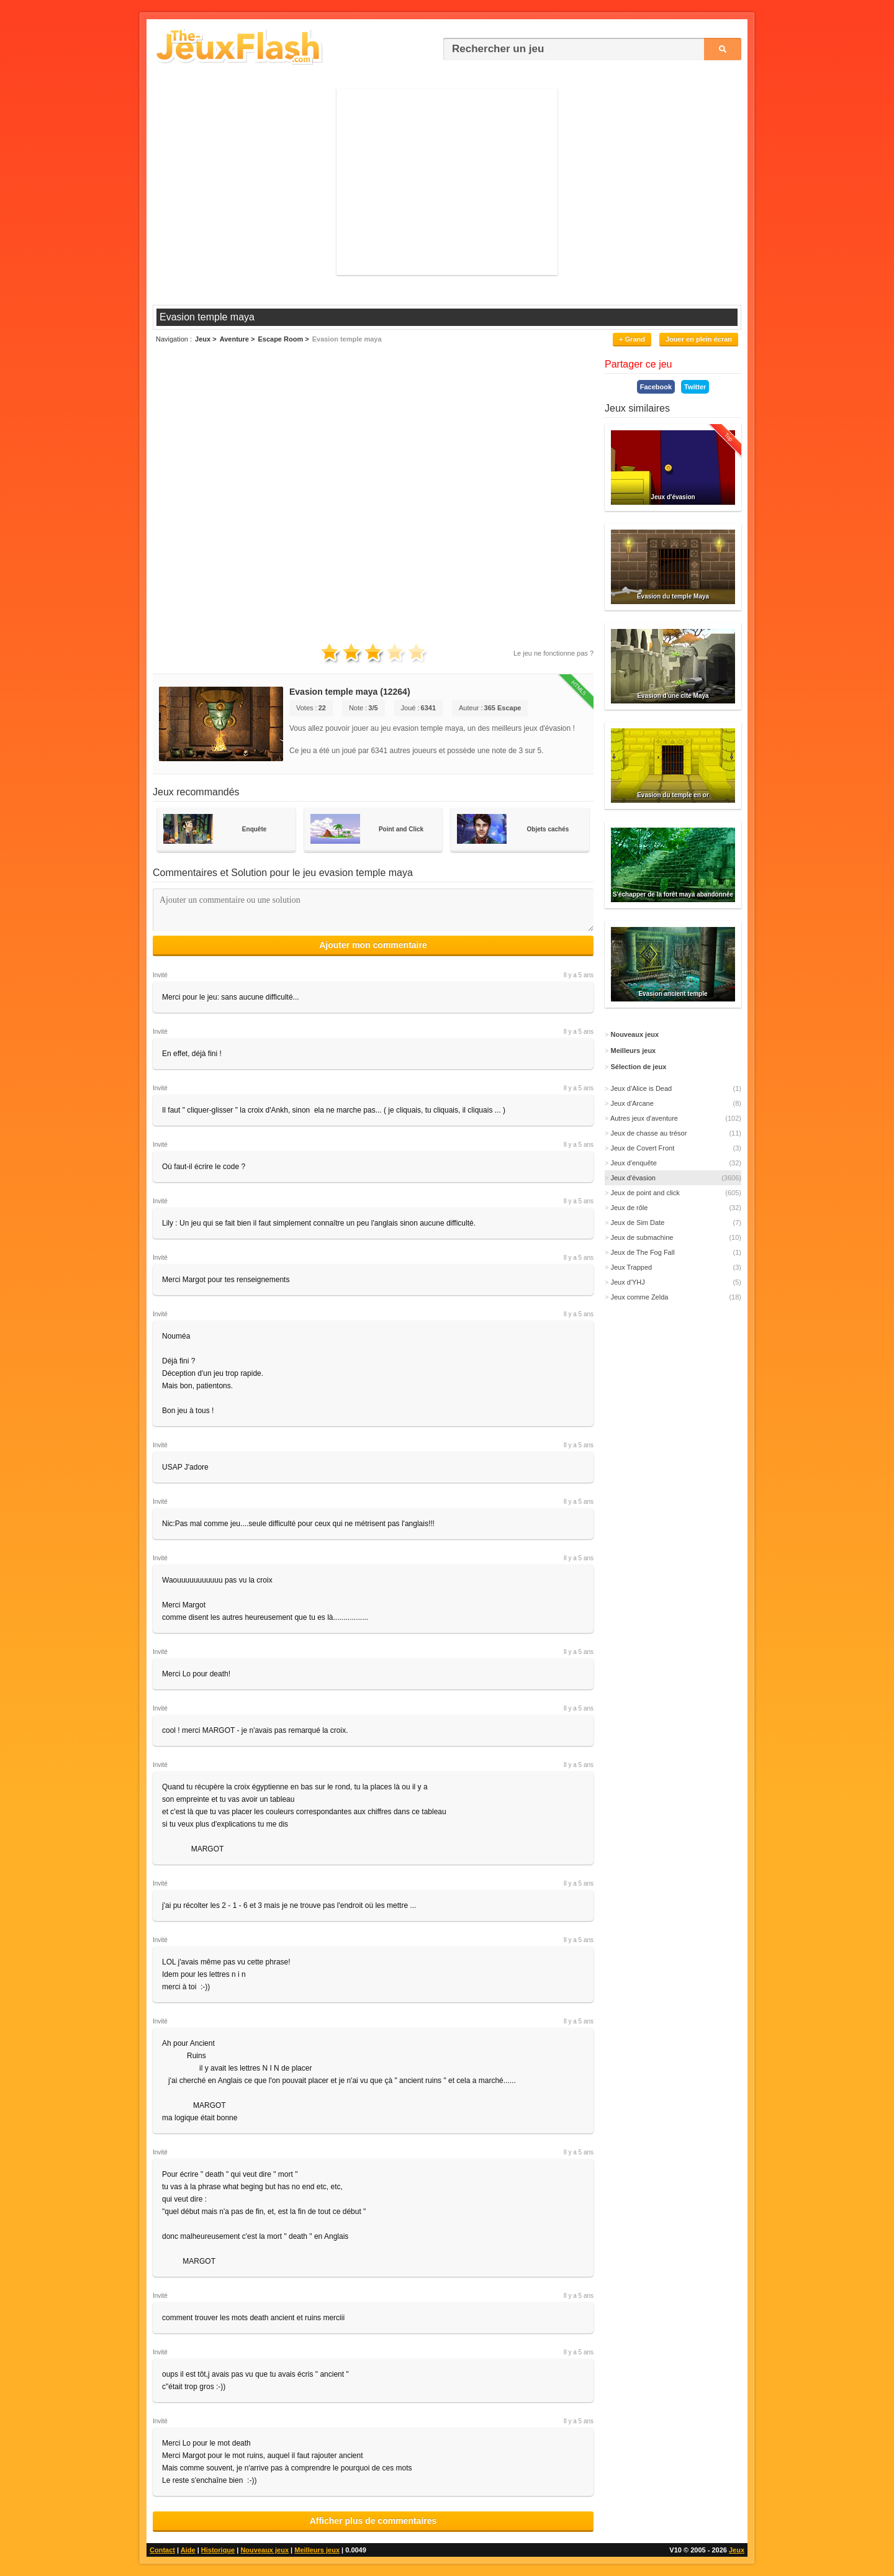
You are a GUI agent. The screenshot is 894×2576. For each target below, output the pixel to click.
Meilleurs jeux (317, 2550)
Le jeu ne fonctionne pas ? (553, 653)
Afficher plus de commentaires (373, 2521)
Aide (188, 2550)
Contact (162, 2550)
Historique (218, 2550)
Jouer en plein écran (699, 339)
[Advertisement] (447, 182)
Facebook (656, 387)
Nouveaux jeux (264, 2550)
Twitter (695, 387)
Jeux (736, 2550)
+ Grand (632, 339)
